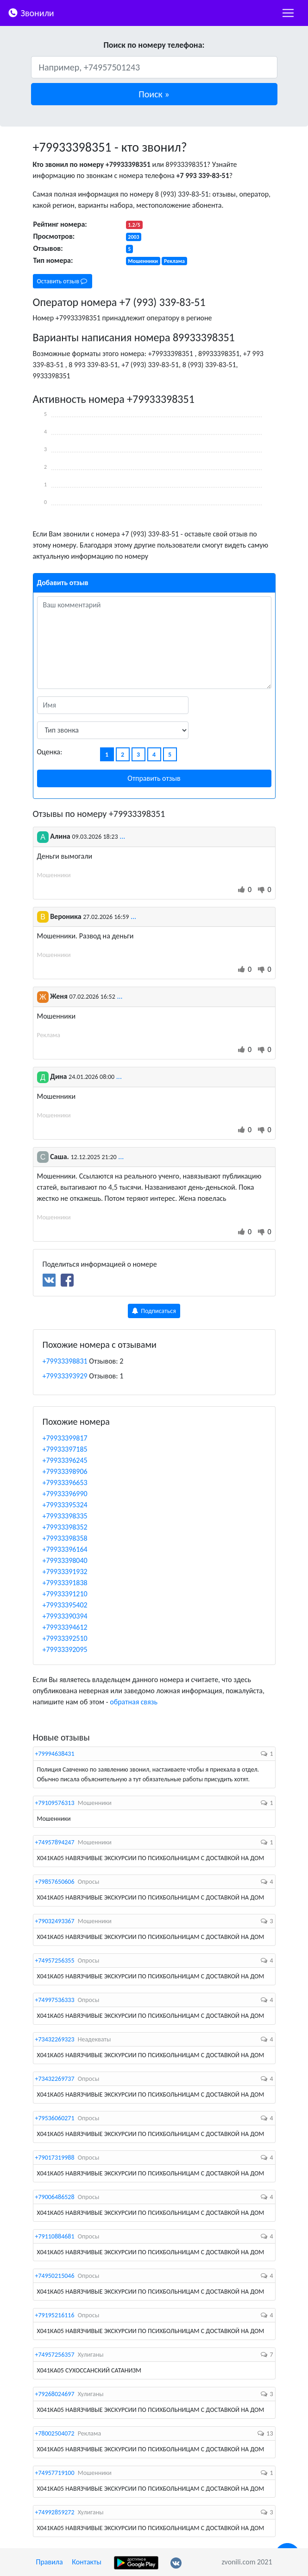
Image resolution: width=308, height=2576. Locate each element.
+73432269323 (55, 2039)
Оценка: (50, 751)
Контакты (86, 2561)
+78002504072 (55, 2433)
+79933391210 (65, 1593)
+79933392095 (65, 1649)
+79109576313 (55, 1803)
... (122, 836)
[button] (154, 94)
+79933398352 (65, 1527)
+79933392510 (65, 1638)
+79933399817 (65, 1438)
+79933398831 (65, 1361)
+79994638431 (55, 1754)
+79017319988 (55, 2158)
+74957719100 (55, 2473)
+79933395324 (65, 1504)
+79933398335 (65, 1515)
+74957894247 (55, 1842)
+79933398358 (65, 1538)
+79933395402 (65, 1604)
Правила (49, 2561)
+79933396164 (65, 1549)
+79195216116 (55, 2315)
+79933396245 (65, 1460)
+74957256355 (55, 1960)
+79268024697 (55, 2394)
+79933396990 (65, 1493)
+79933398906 (65, 1471)
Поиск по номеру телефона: (153, 45)
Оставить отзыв (62, 281)
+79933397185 (65, 1449)
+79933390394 (65, 1616)
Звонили (30, 12)
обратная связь (133, 1701)
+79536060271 (55, 2118)
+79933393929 (65, 1375)
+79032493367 (55, 1921)
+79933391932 (65, 1571)
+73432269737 (55, 2079)
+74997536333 (55, 2000)
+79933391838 (65, 1582)
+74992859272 (55, 2512)
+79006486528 (55, 2197)
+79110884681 (55, 2236)
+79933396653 (65, 1482)
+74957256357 (55, 2355)
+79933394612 (65, 1627)
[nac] (288, 13)
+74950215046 (55, 2276)
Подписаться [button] (154, 1311)
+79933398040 (65, 1560)
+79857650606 (55, 1882)
